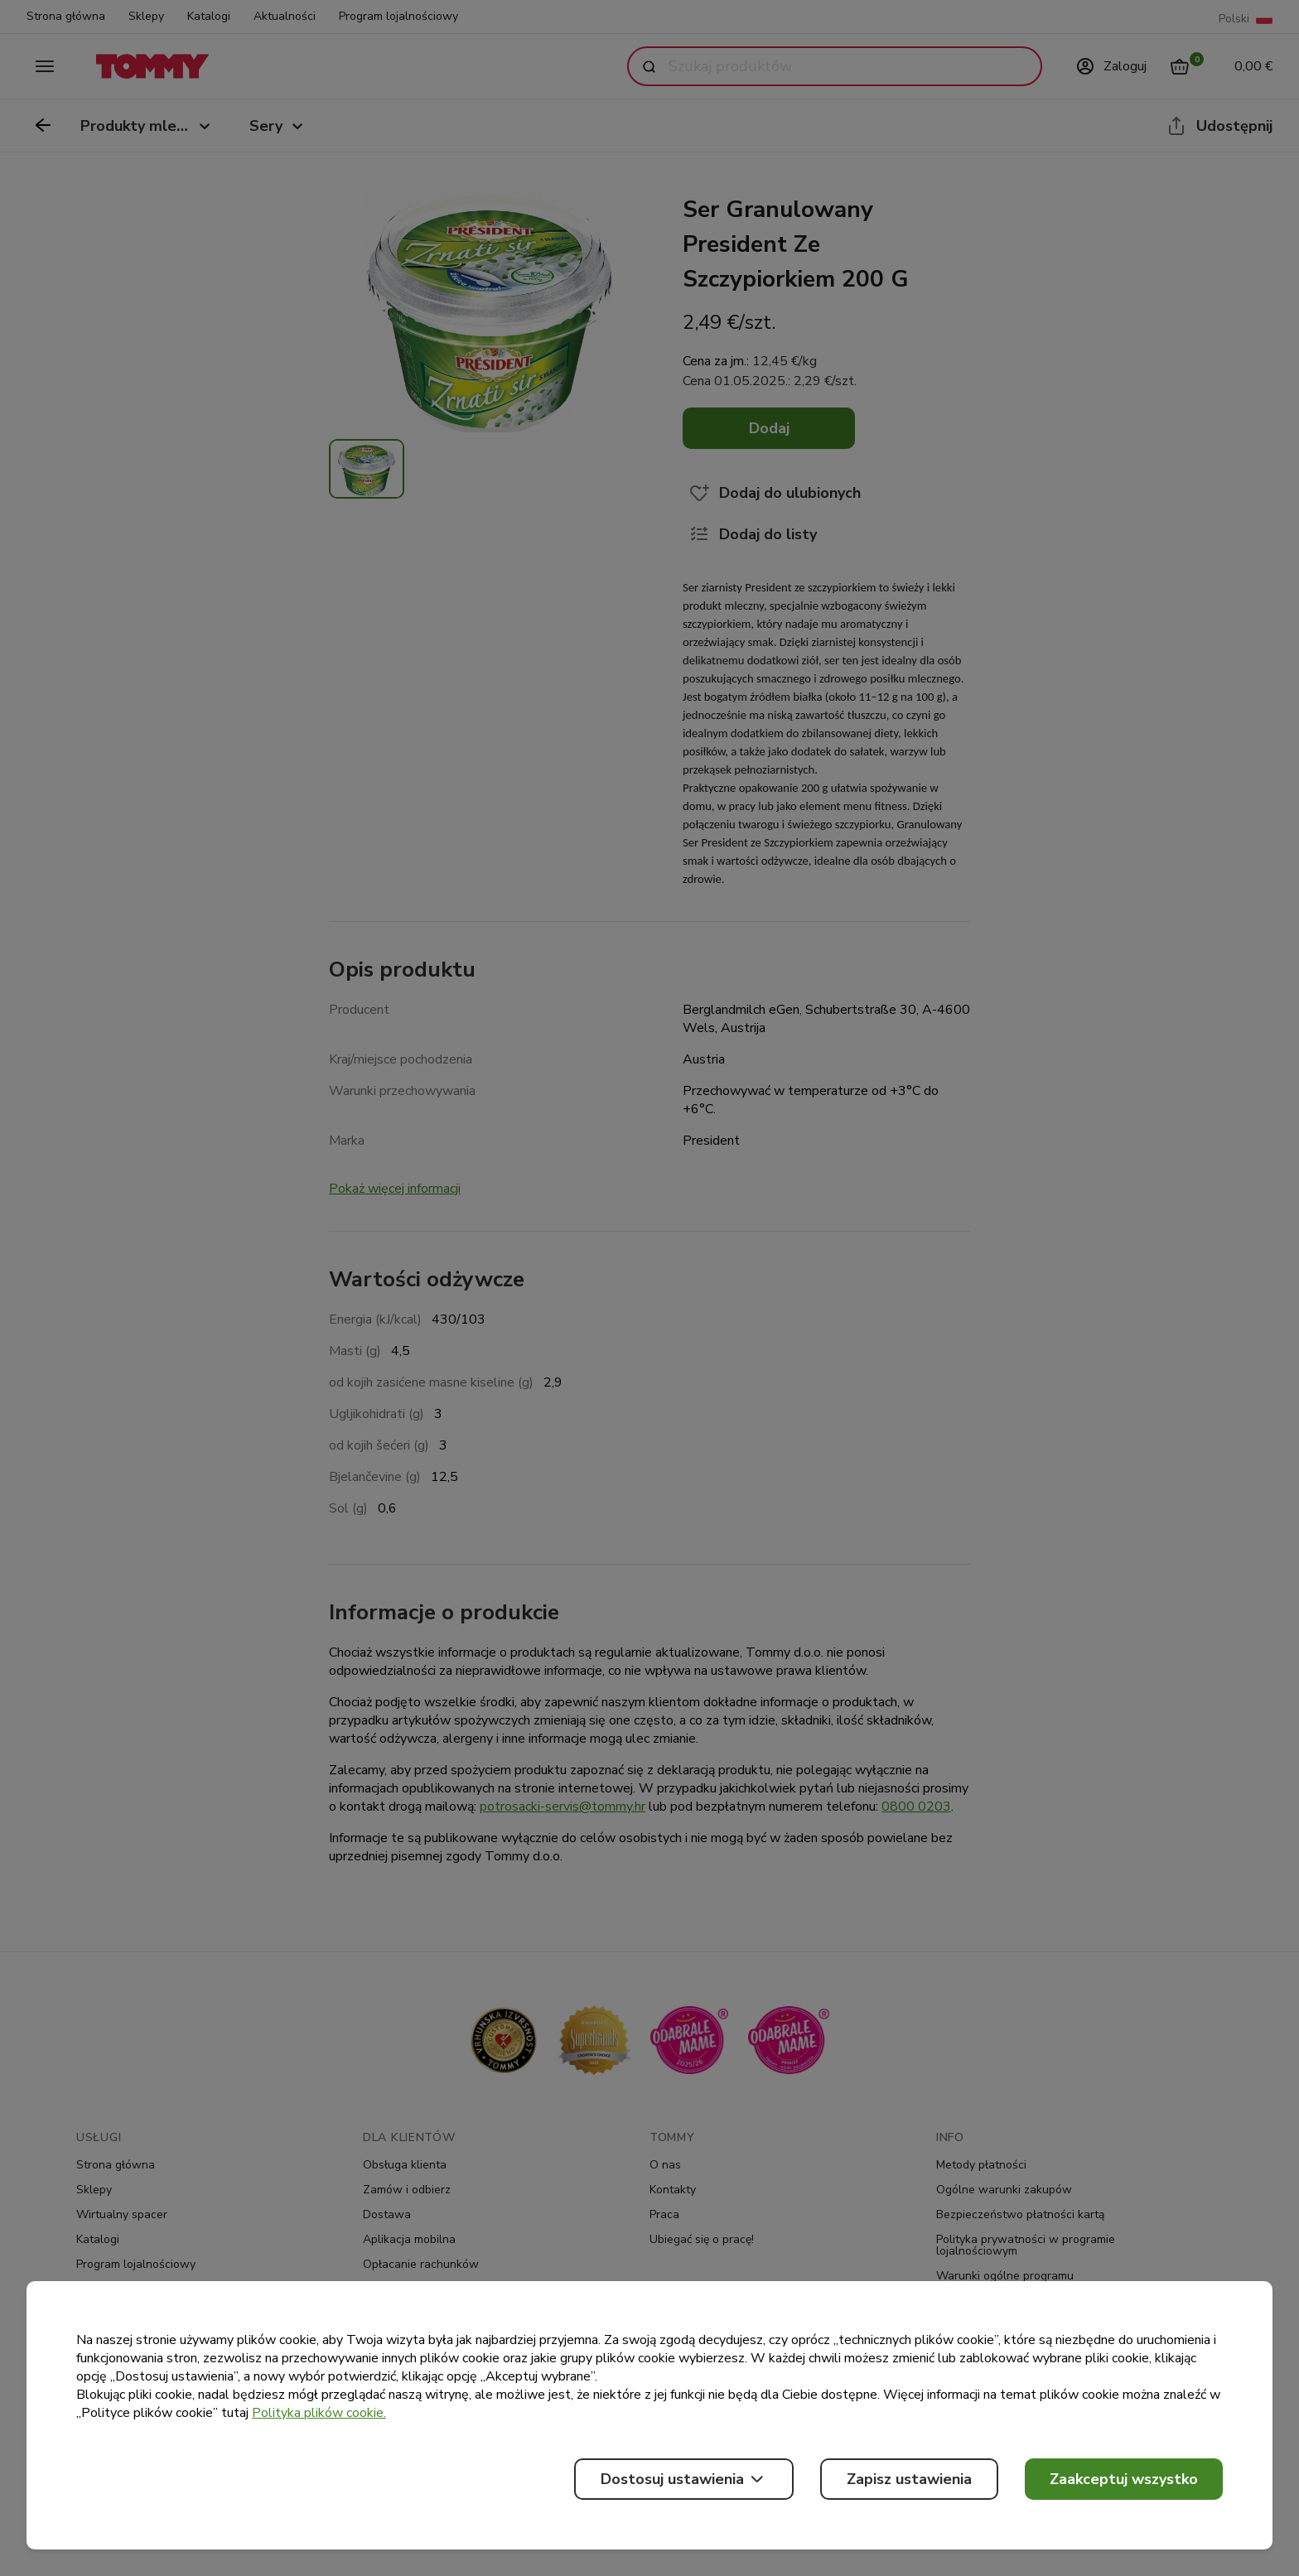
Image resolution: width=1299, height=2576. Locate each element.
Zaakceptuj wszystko (1124, 2479)
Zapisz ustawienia (909, 2479)
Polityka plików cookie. (319, 2413)
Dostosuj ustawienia (684, 2479)
